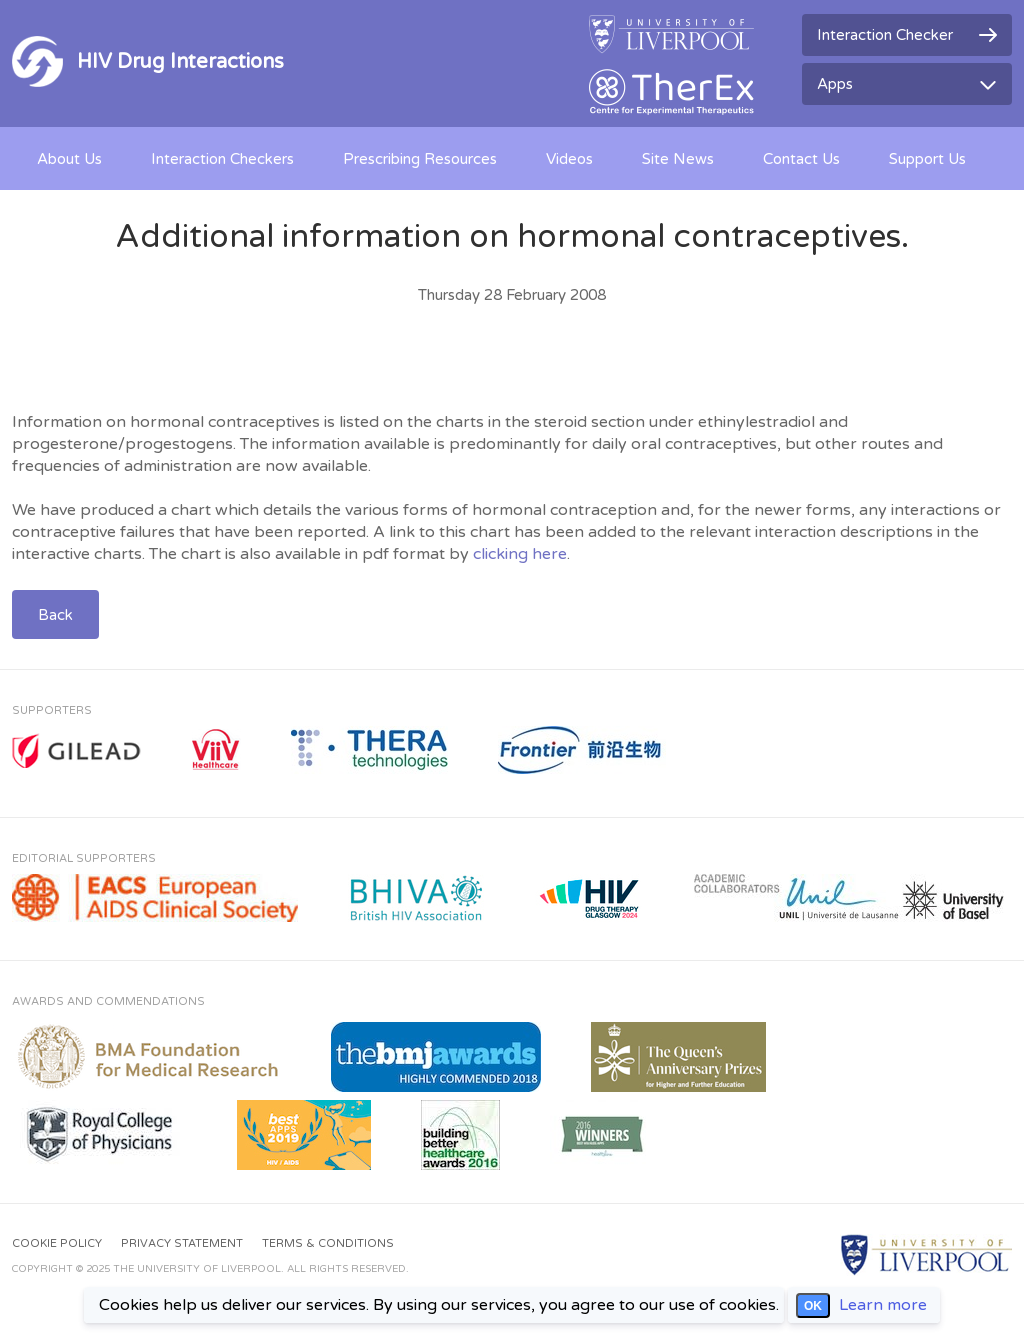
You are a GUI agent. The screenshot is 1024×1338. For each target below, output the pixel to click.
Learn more (883, 1305)
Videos (569, 159)
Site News (678, 159)
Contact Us (801, 159)
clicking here (520, 554)
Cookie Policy (57, 1243)
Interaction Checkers (222, 159)
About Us (69, 159)
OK (813, 1306)
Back (55, 615)
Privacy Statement (182, 1243)
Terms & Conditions (328, 1243)
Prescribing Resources (420, 159)
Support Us (927, 159)
